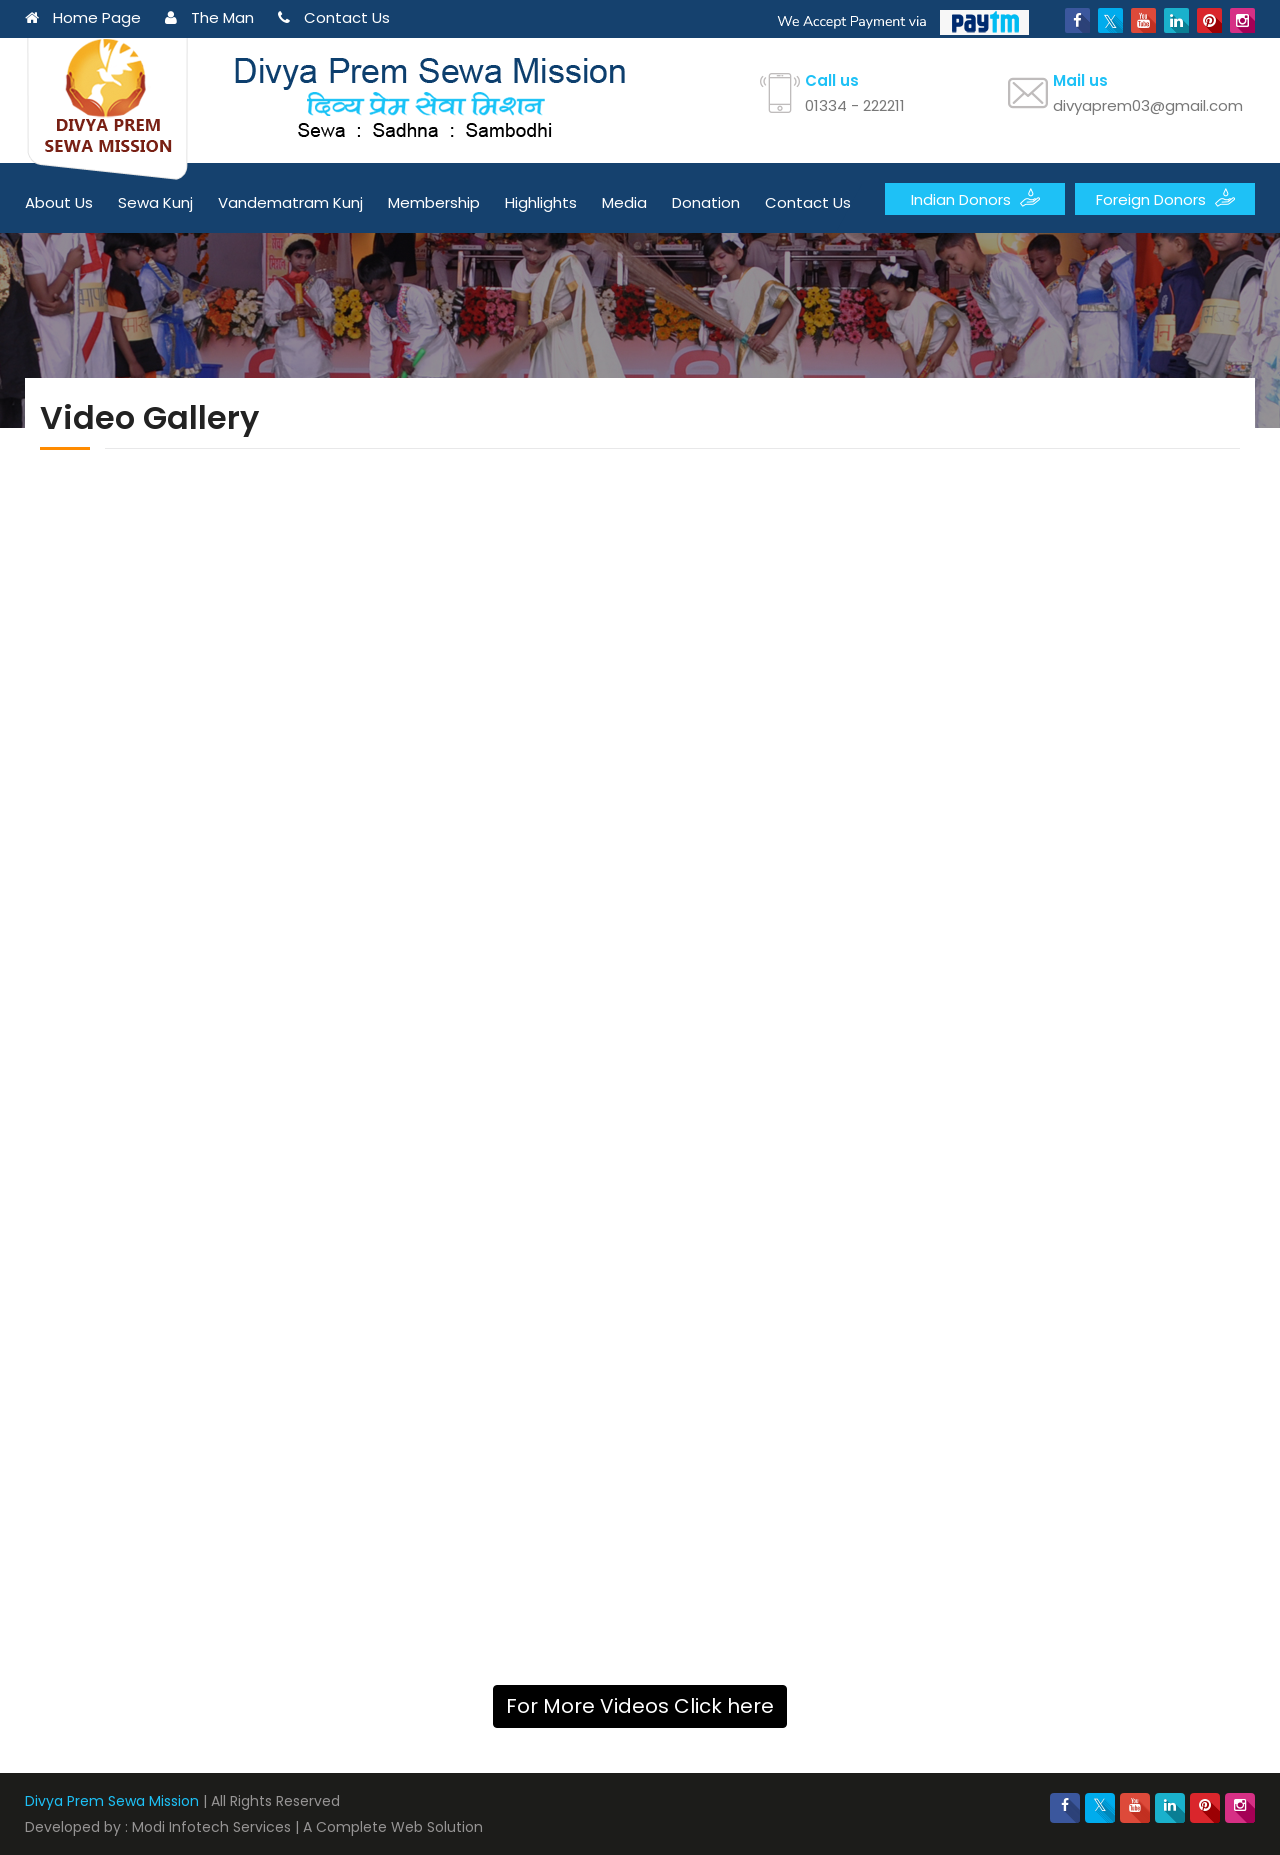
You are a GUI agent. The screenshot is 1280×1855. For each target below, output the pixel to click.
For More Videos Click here (640, 1706)
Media (624, 202)
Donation (706, 202)
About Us (59, 202)
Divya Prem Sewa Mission (112, 1801)
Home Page (83, 17)
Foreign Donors (1165, 198)
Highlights (541, 202)
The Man (209, 17)
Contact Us (334, 17)
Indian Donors (975, 198)
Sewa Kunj (155, 202)
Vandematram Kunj (290, 202)
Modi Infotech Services (211, 1827)
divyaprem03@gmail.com (1148, 105)
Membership (434, 202)
